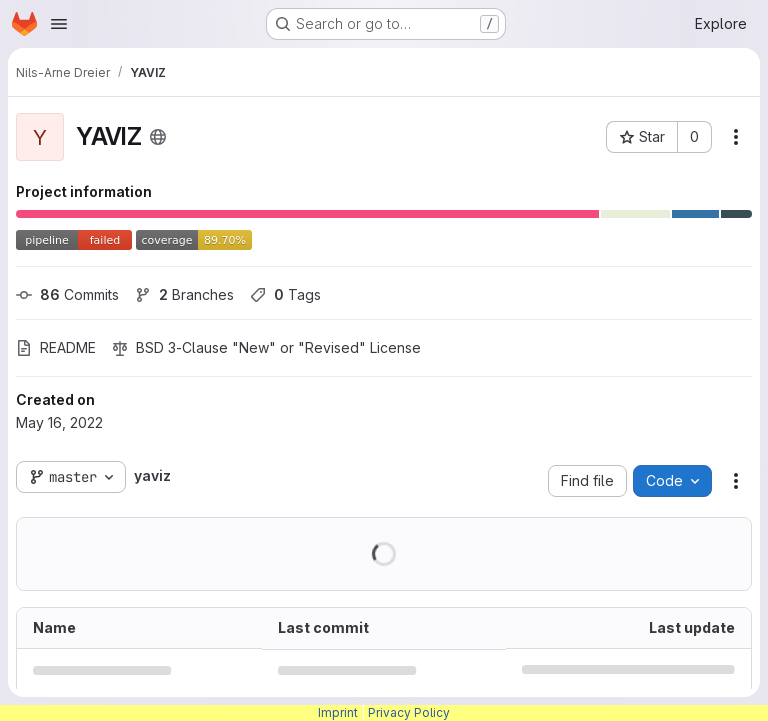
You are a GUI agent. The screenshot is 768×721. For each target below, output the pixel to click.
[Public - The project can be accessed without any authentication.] (158, 137)
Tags (285, 294)
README (56, 347)
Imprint (338, 712)
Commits (67, 294)
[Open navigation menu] (59, 24)
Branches (184, 294)
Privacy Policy (409, 712)
